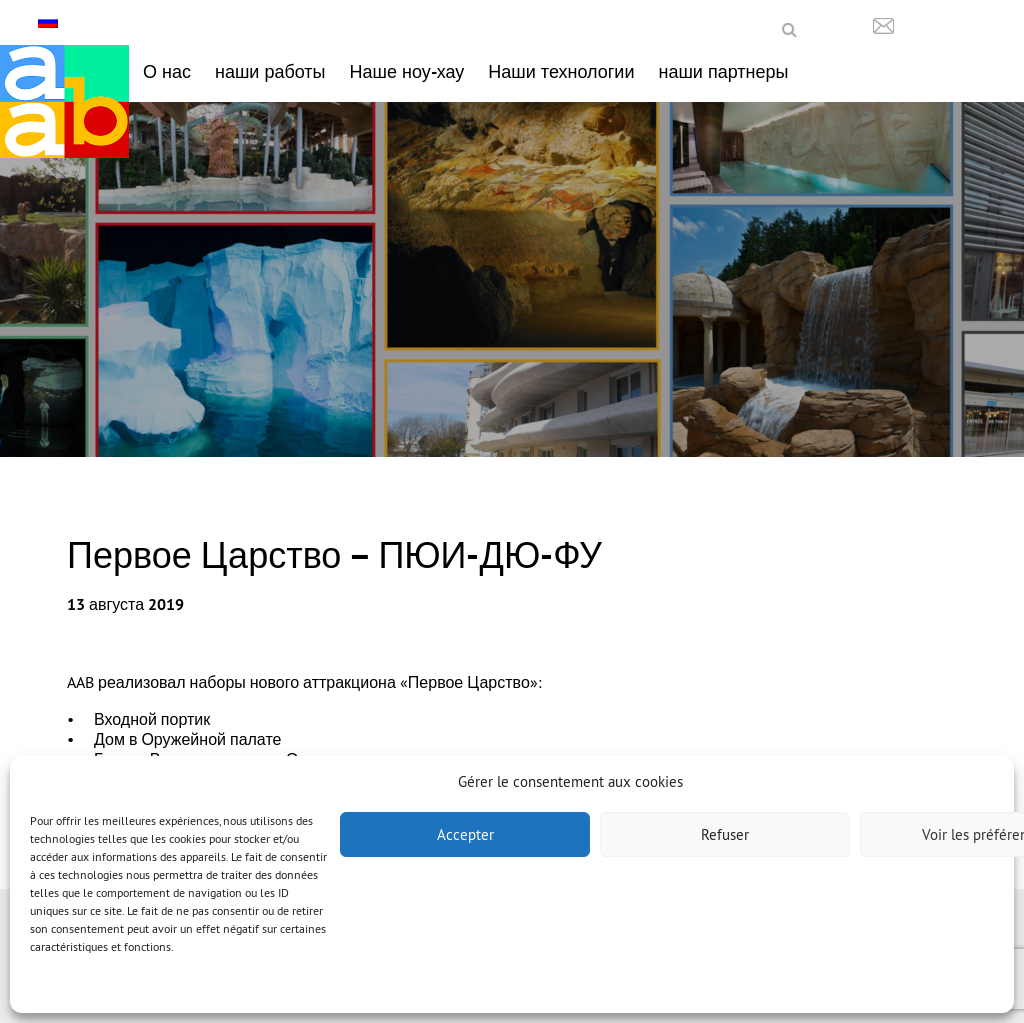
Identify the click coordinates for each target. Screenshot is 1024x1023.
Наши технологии (561, 71)
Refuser (725, 834)
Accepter (465, 834)
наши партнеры (723, 71)
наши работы (270, 71)
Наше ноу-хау (407, 71)
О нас (167, 71)
